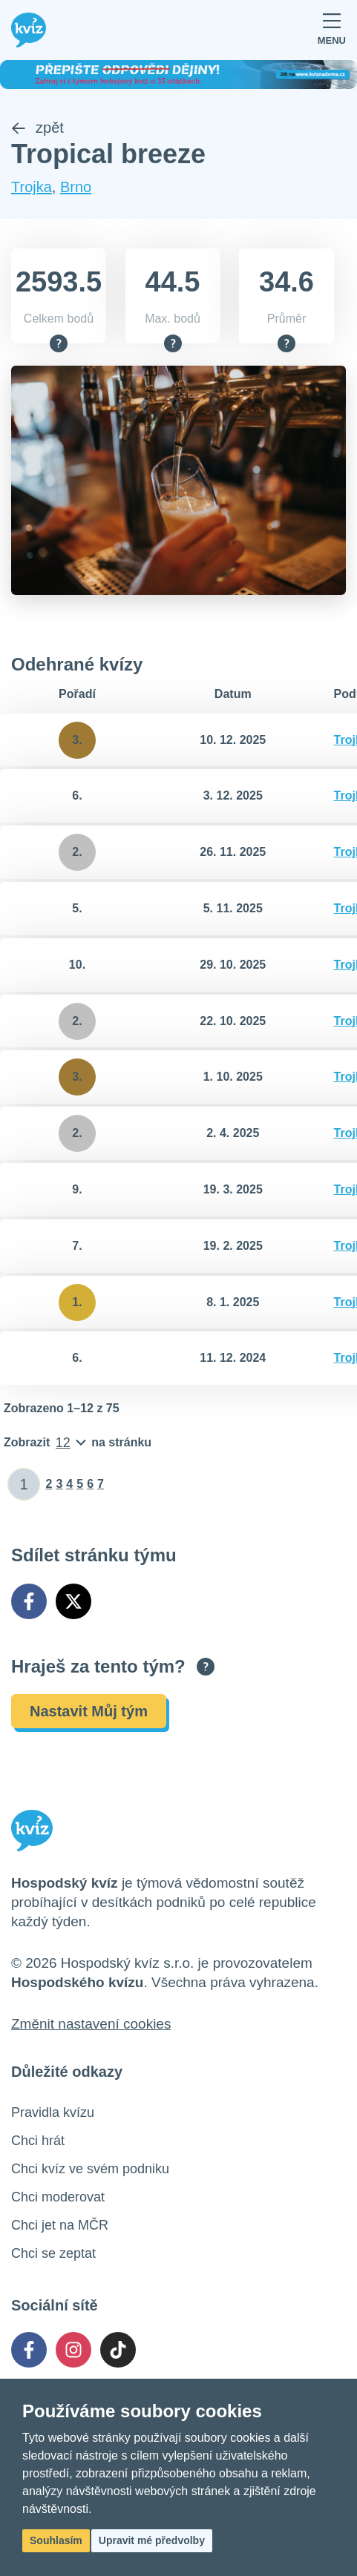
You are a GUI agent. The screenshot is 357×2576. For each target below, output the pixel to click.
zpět (37, 127)
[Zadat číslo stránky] (24, 1484)
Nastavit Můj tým (89, 1711)
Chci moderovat (58, 2197)
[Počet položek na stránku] (77, 1442)
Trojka (31, 187)
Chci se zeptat (53, 2253)
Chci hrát (38, 2140)
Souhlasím (56, 2540)
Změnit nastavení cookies (91, 2024)
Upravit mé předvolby (152, 2540)
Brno (75, 187)
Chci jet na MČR (59, 2225)
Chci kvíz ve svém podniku (90, 2168)
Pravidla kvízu (52, 2112)
